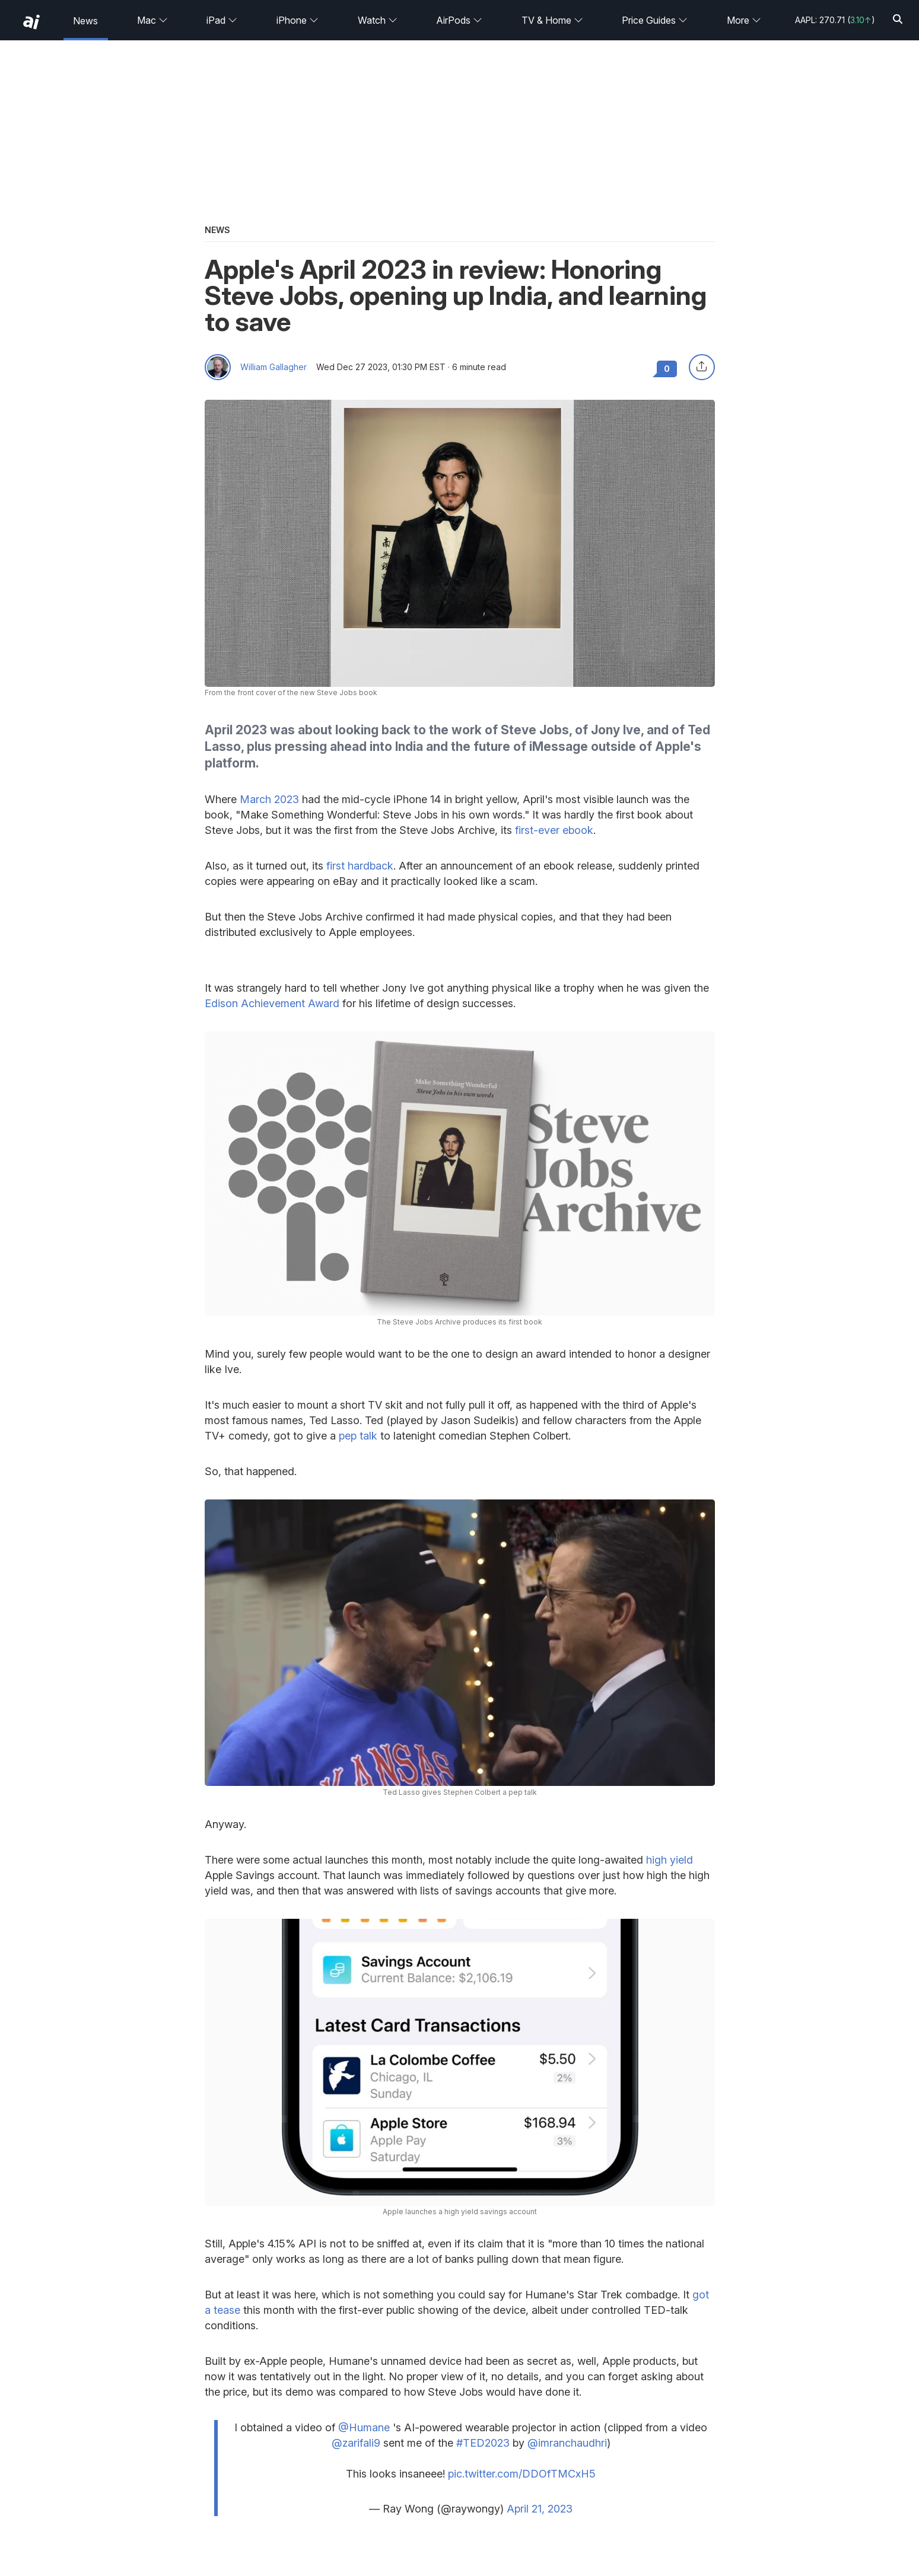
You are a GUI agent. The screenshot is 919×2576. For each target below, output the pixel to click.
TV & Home (552, 20)
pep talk (358, 1435)
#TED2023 (483, 2443)
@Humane (364, 2427)
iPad (221, 20)
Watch (378, 20)
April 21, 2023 (540, 2508)
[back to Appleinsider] (31, 22)
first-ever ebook (554, 830)
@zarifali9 (356, 2443)
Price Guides (655, 20)
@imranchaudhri (567, 2443)
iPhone (297, 20)
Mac (152, 20)
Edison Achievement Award (272, 1003)
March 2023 (269, 799)
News (85, 21)
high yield (669, 1860)
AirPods (459, 20)
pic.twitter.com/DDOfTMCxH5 (522, 2473)
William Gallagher (273, 367)
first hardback (359, 865)
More (744, 20)
